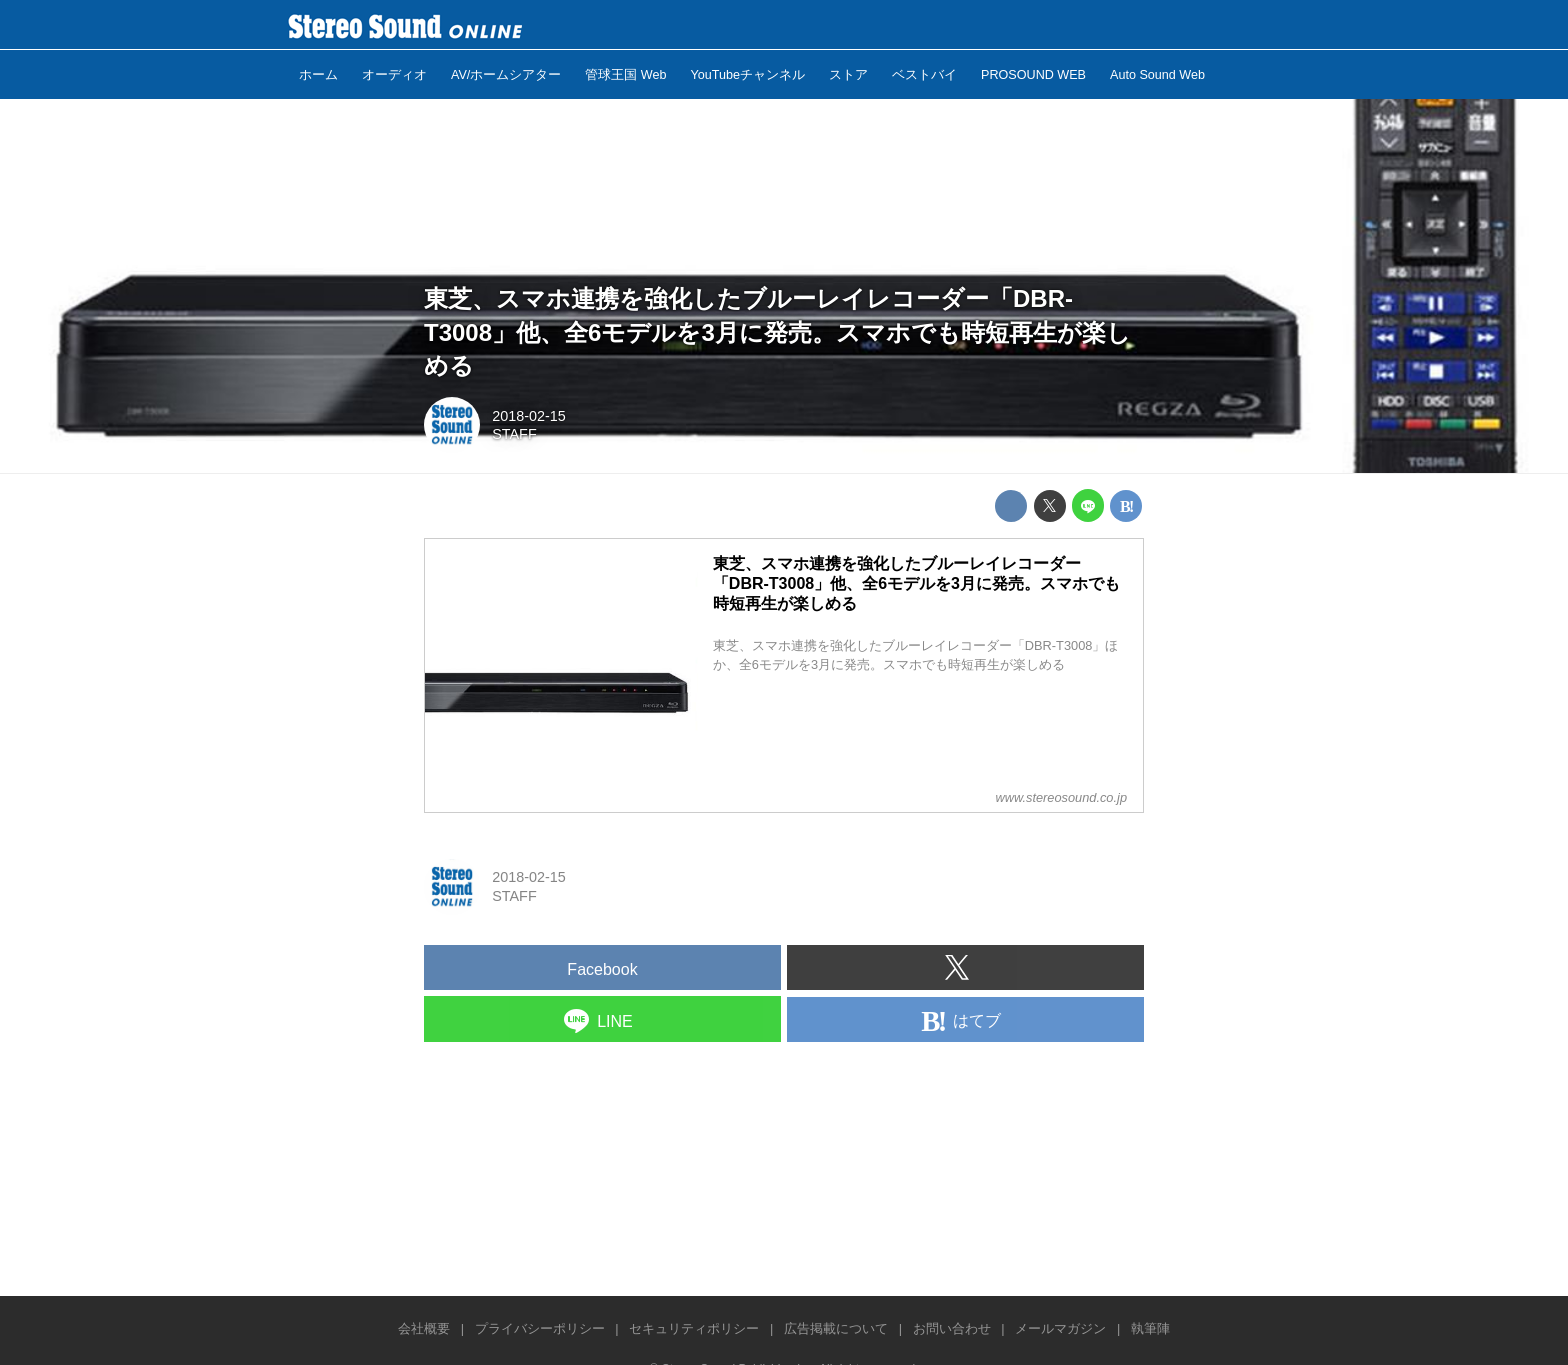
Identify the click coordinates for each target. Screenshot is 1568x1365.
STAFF (514, 434)
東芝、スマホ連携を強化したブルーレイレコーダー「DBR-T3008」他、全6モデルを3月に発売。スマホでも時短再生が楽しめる (777, 332)
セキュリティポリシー (694, 1328)
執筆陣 (1150, 1328)
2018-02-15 (529, 416)
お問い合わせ (952, 1328)
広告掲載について (836, 1328)
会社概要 (424, 1328)
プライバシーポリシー (540, 1328)
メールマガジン (1060, 1328)
